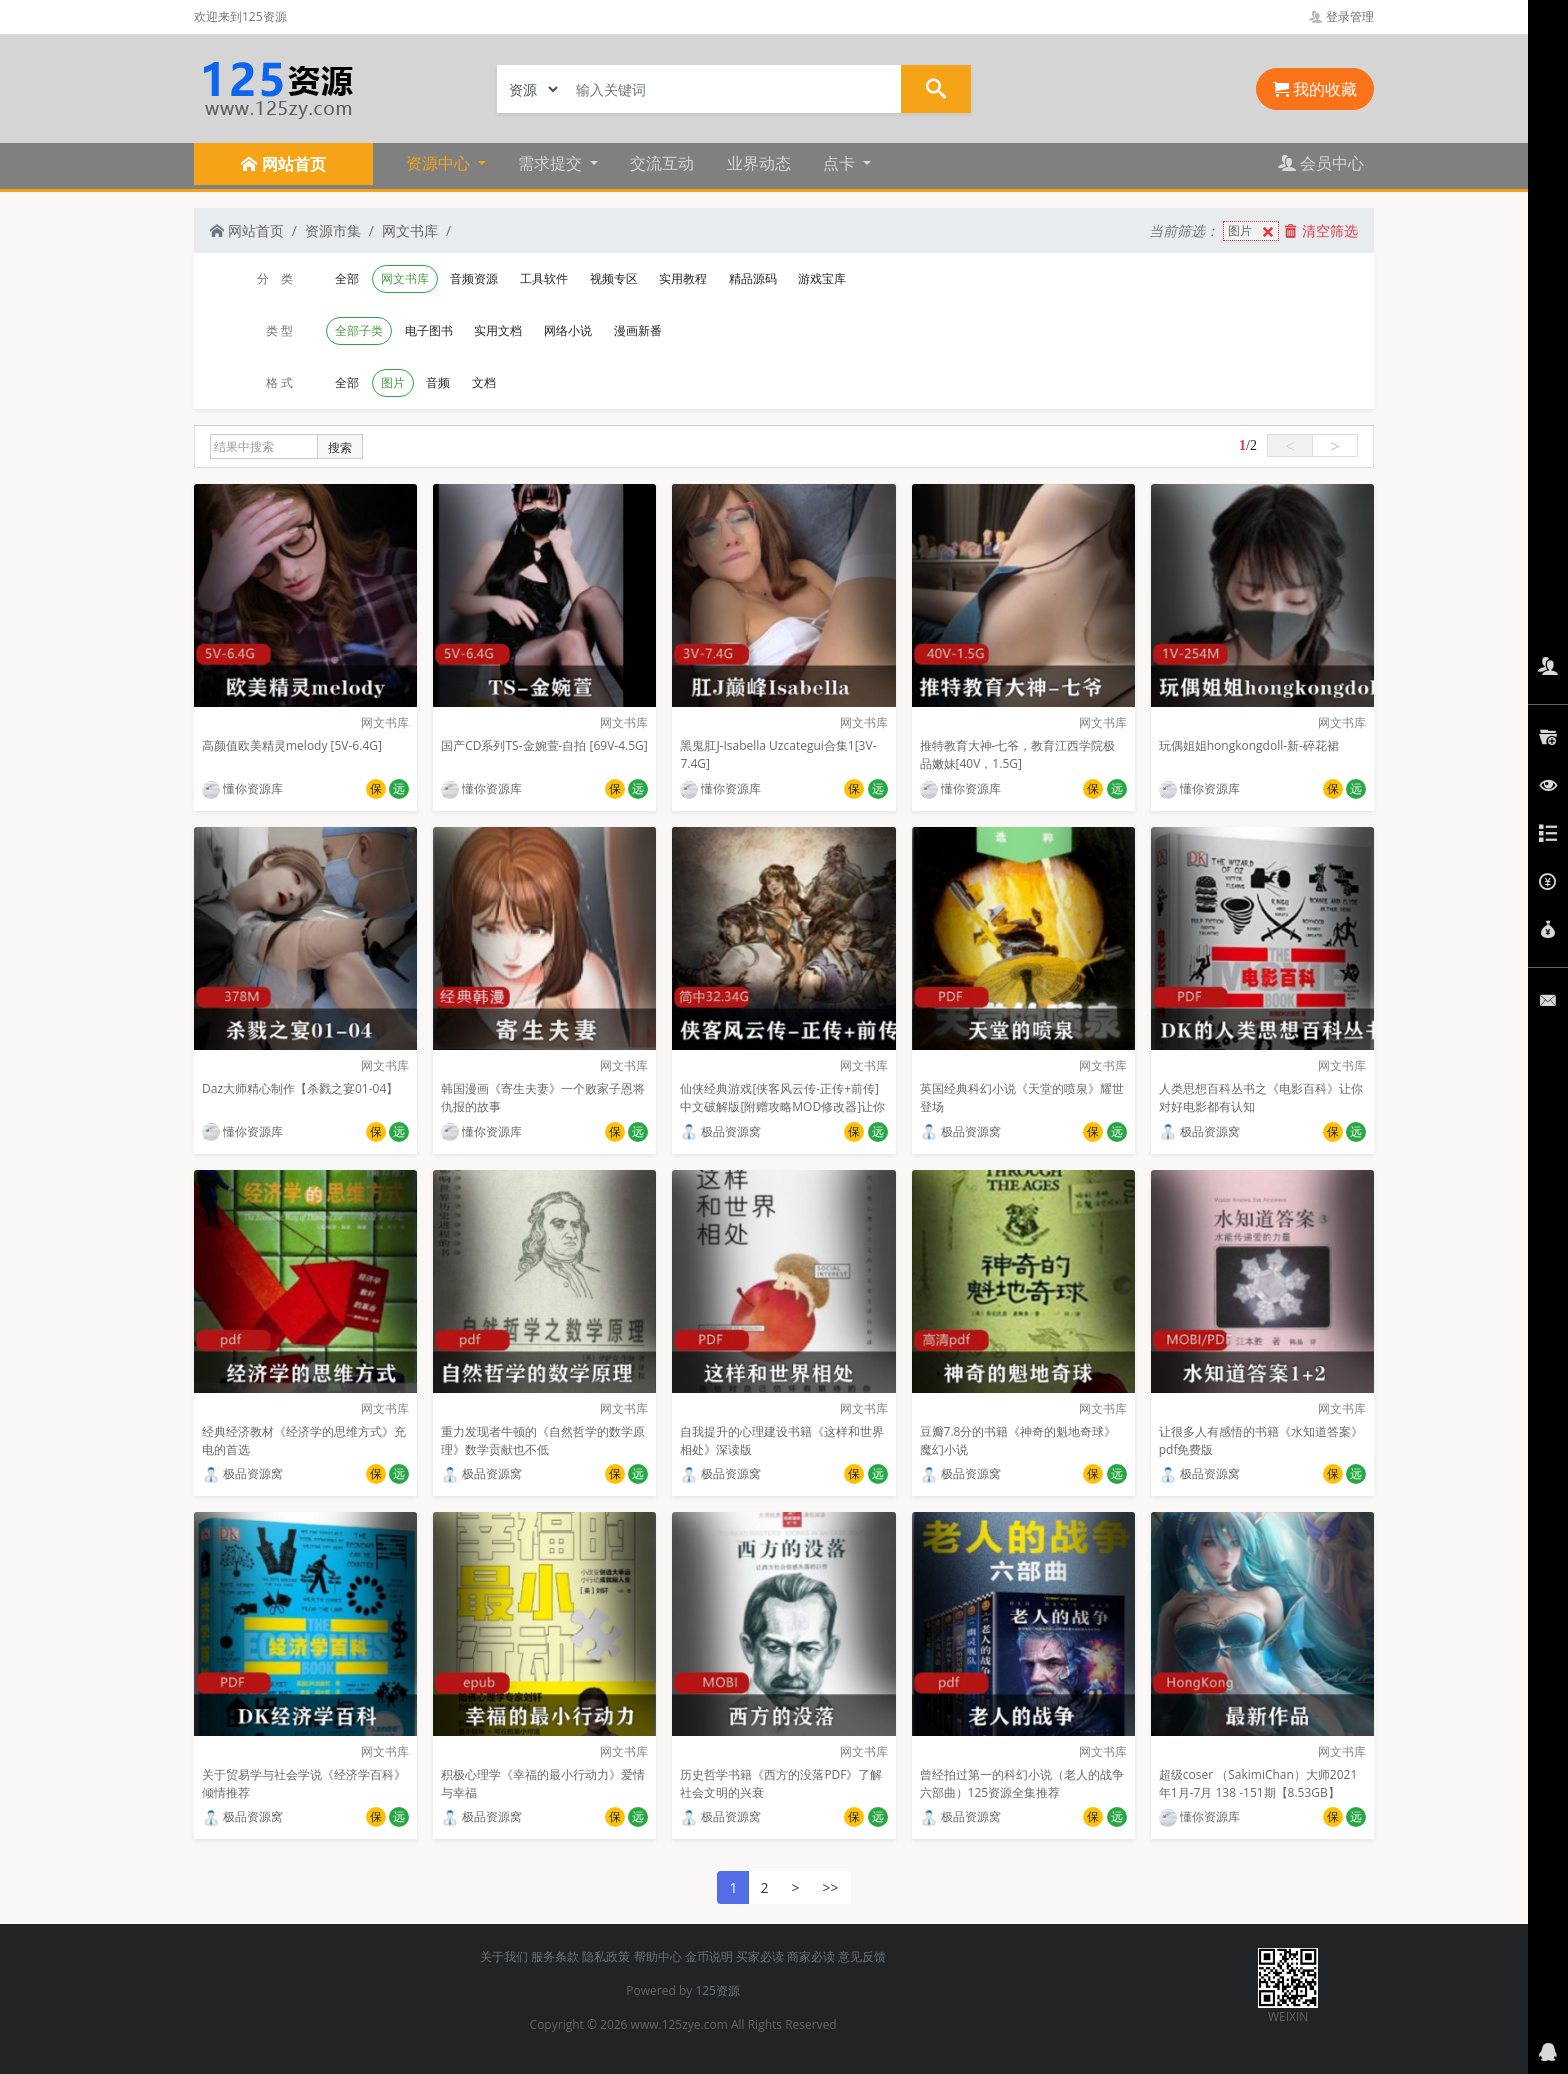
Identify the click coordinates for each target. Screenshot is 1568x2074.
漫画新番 (638, 330)
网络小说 (568, 330)
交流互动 (662, 163)
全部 (347, 278)
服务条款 (555, 1956)
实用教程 (683, 278)
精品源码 (753, 278)
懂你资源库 (242, 788)
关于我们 (504, 1956)
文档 (484, 382)
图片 (1253, 231)
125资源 (717, 1990)
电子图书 (429, 330)
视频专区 (614, 278)
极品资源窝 (720, 1131)
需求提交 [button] (552, 163)
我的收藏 (1315, 89)
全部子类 (359, 330)
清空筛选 (1321, 230)
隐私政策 (606, 1956)
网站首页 (247, 230)
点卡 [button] (841, 163)
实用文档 (498, 330)
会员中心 (1321, 163)
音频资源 (474, 278)
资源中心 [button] (440, 163)
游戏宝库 (822, 278)
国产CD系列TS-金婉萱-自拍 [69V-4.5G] (544, 745)
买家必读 (760, 1956)
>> (831, 1887)
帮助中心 (658, 1956)
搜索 (340, 447)
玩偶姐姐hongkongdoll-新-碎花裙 (1249, 745)
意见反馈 (862, 1956)
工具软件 (544, 278)
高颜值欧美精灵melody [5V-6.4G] (292, 745)
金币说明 (709, 1956)
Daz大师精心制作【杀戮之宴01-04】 (300, 1088)
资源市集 (333, 230)
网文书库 (410, 230)
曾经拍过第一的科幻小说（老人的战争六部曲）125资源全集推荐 (1022, 1783)
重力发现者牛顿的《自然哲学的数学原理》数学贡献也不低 (543, 1440)
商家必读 (811, 1956)
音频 (438, 382)
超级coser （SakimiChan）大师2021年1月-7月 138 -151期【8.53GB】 (1258, 1783)
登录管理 (1341, 16)
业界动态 (759, 163)
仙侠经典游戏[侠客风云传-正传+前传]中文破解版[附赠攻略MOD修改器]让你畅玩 (782, 1106)
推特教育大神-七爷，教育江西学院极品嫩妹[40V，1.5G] (1018, 754)
